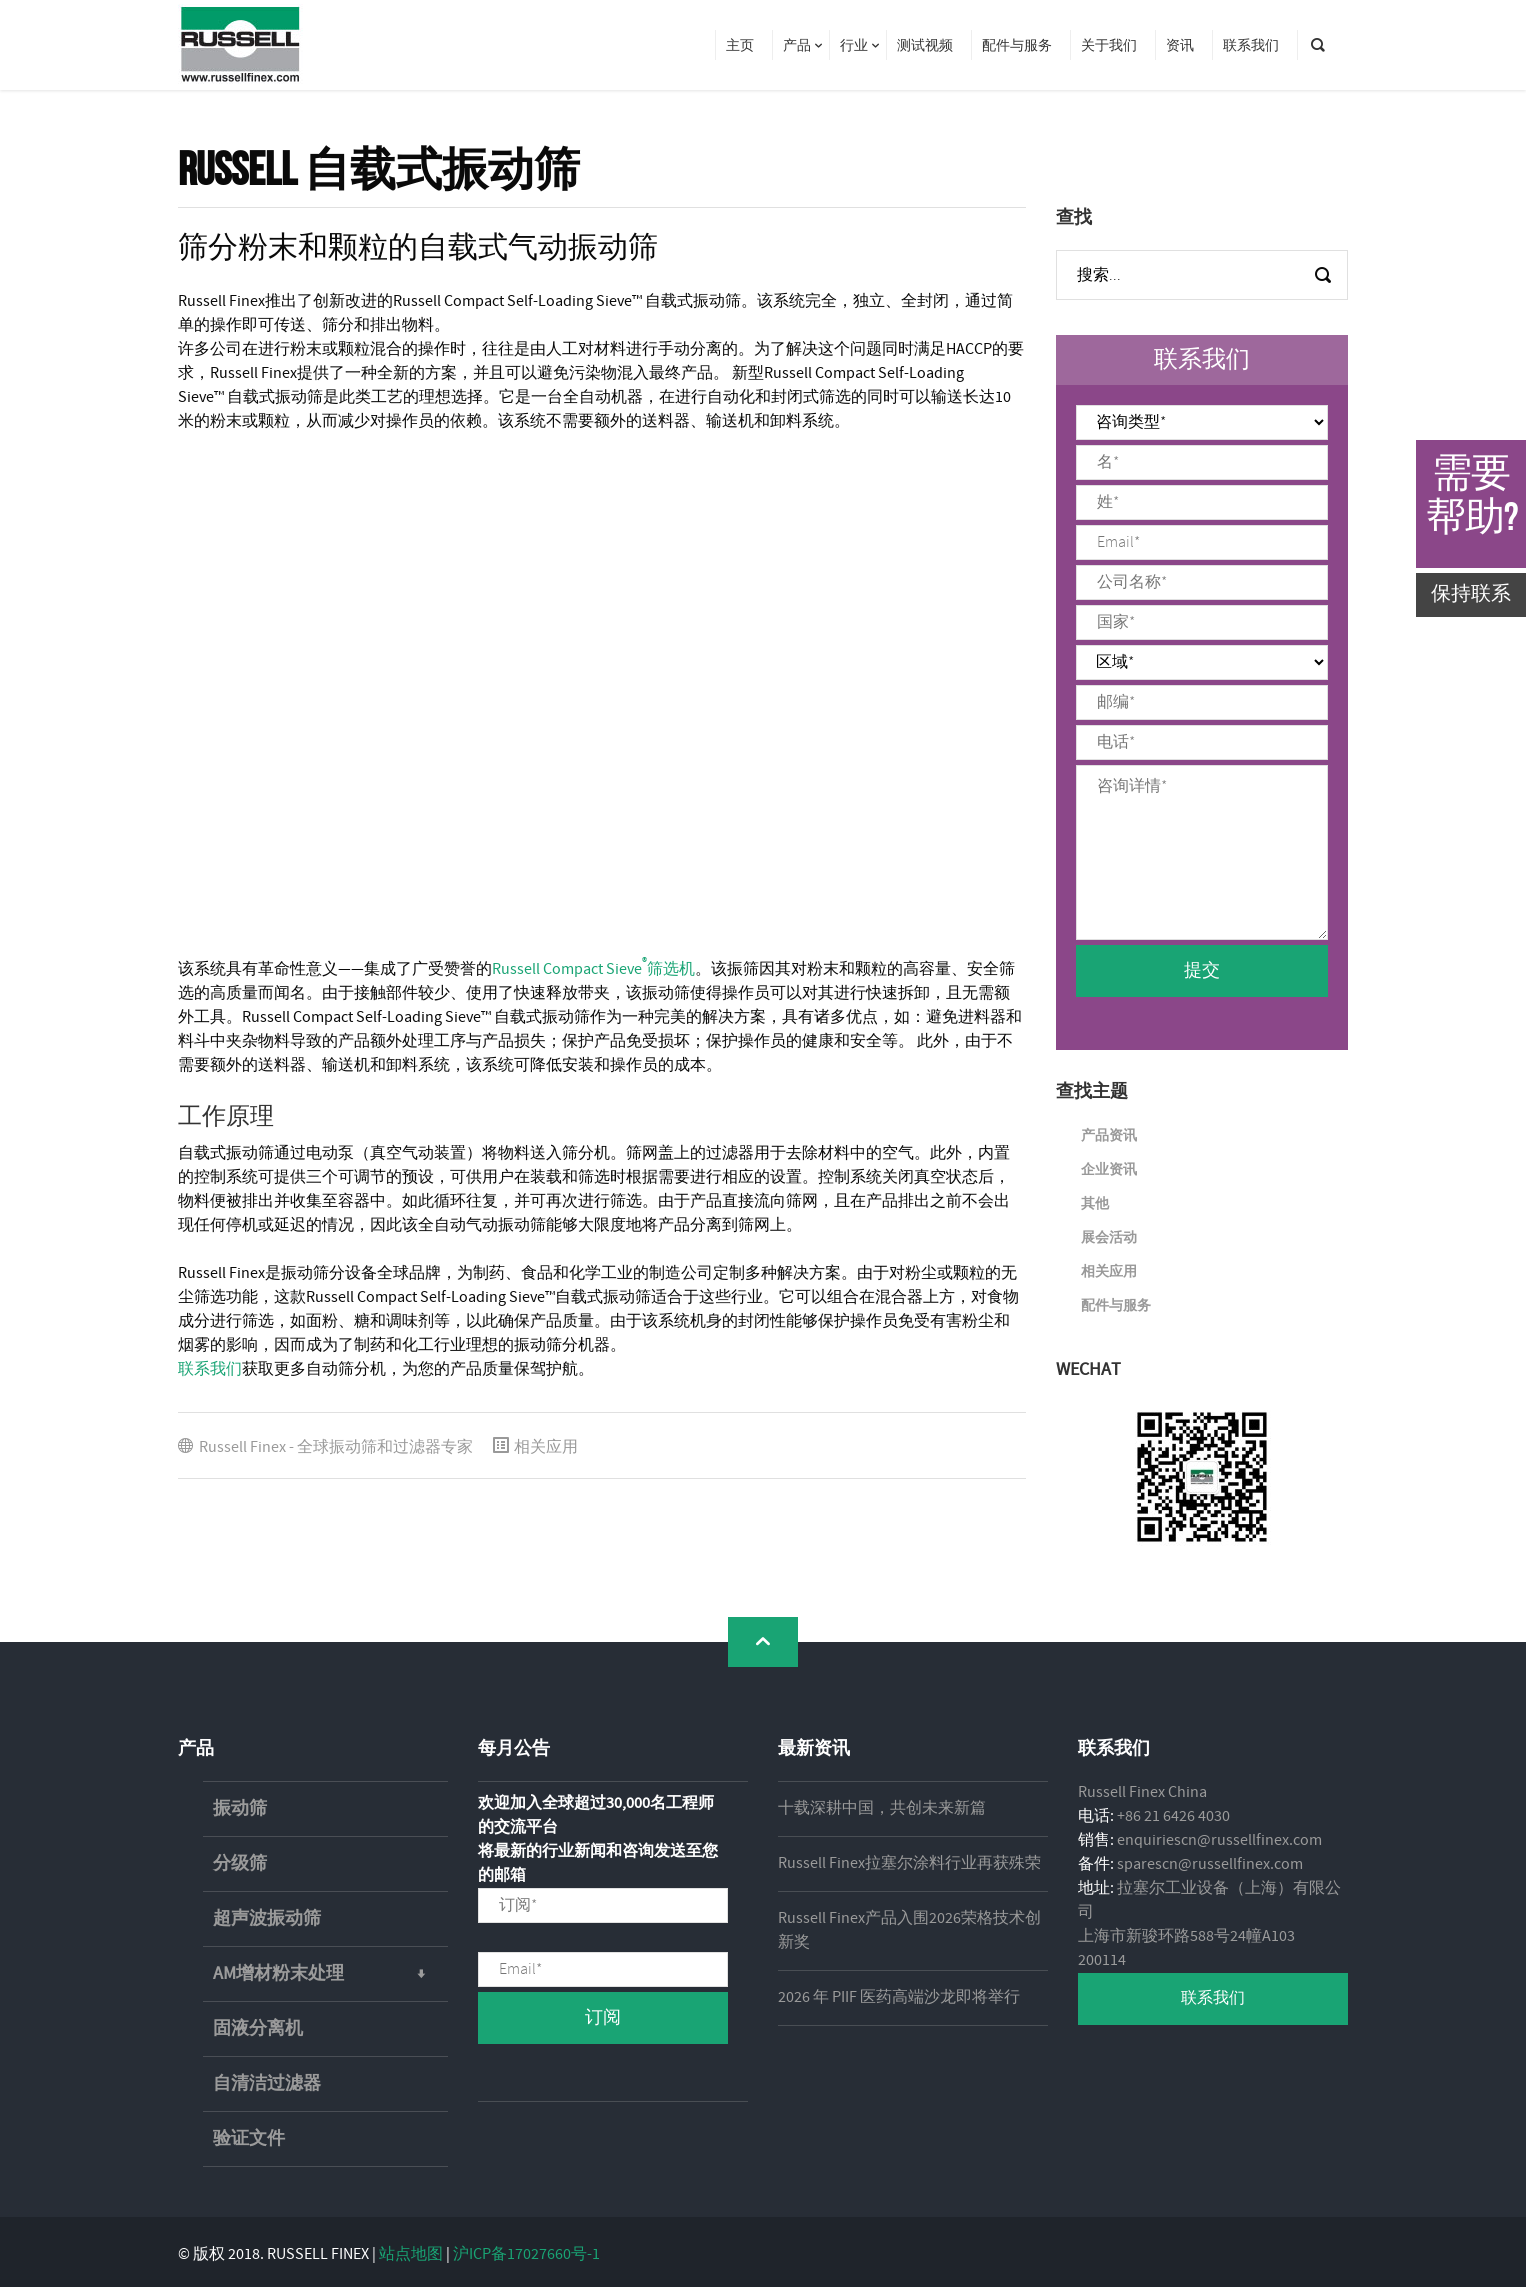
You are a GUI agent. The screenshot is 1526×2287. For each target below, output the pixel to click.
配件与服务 (1116, 1306)
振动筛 (240, 1809)
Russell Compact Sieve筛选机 (593, 969)
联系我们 (210, 1369)
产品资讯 (1109, 1136)
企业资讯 (1109, 1170)
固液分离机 (258, 2029)
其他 (1095, 1204)
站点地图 (411, 2254)
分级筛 (240, 1864)
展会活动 (1109, 1238)
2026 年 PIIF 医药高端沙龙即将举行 (899, 1997)
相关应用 (546, 1447)
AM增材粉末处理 (330, 1974)
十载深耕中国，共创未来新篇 (882, 1808)
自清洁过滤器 (267, 2084)
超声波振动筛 (267, 1919)
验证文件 (249, 2139)
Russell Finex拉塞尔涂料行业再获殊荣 (909, 1863)
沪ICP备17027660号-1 (526, 2254)
